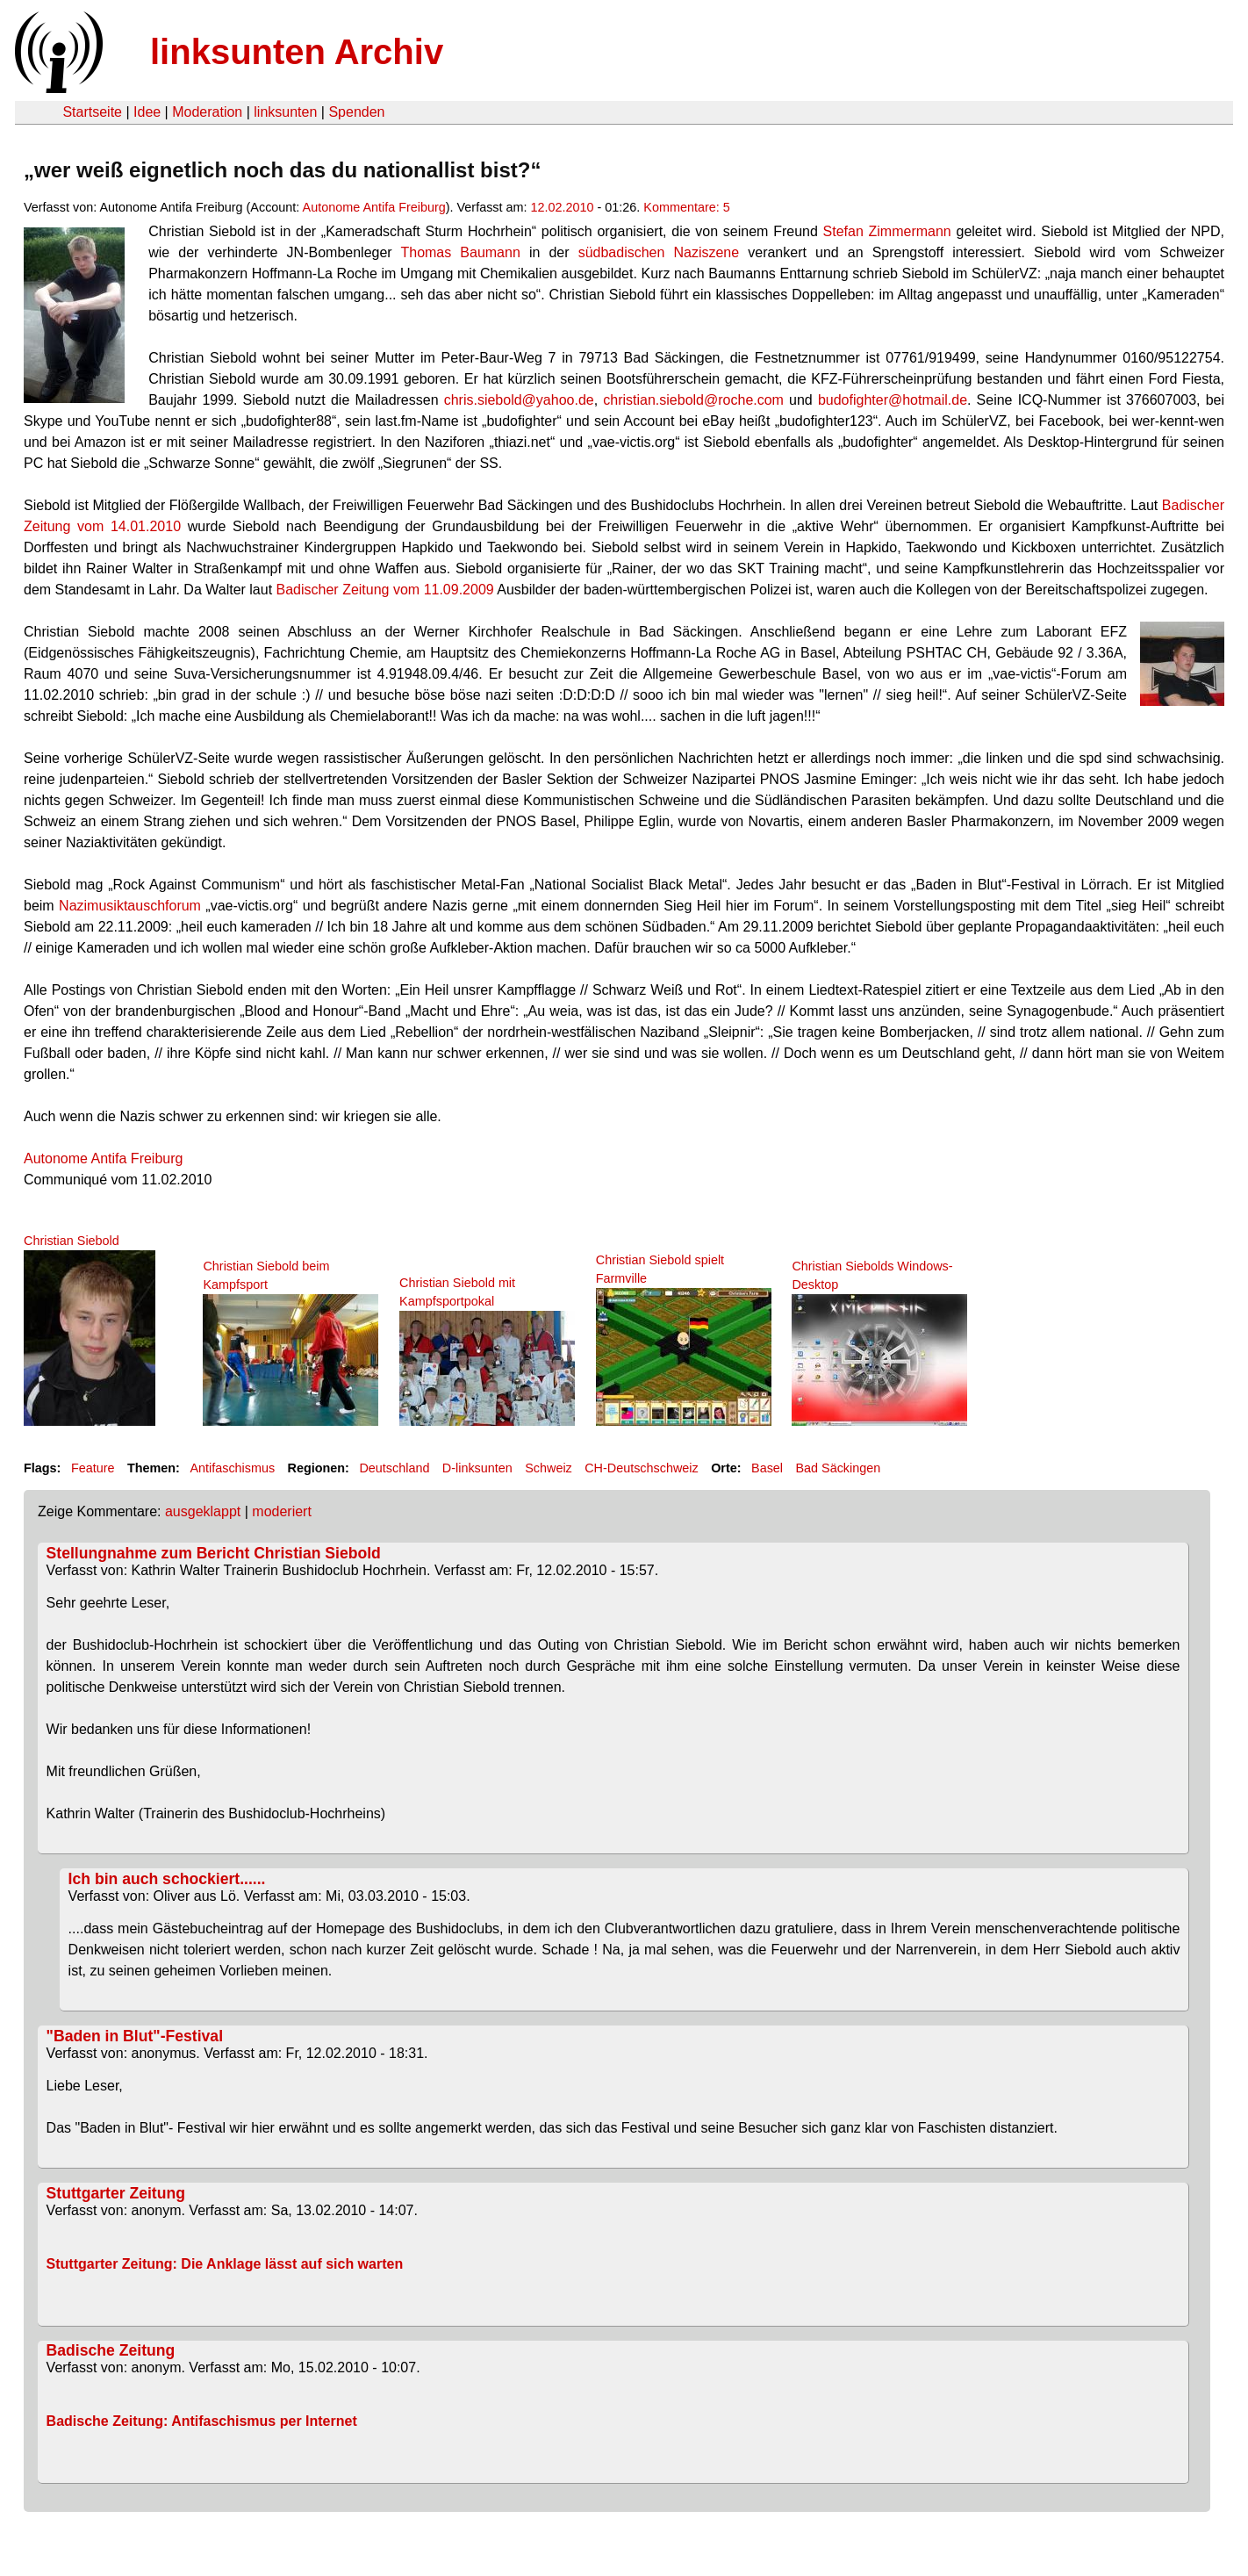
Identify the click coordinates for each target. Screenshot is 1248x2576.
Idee (147, 111)
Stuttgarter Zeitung (116, 2193)
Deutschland (394, 1468)
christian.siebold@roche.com (693, 399)
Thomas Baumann (460, 252)
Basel (767, 1468)
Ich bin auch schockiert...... (167, 1879)
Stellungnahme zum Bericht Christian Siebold (214, 1553)
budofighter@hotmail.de (892, 399)
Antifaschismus (232, 1468)
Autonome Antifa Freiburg (374, 207)
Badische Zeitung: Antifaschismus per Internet (202, 2421)
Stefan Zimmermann (890, 231)
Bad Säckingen (837, 1468)
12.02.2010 (562, 207)
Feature (93, 1468)
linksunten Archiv (296, 51)
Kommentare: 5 (686, 207)
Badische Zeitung (111, 2350)
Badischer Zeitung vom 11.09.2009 (385, 589)
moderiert (282, 1511)
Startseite (92, 111)
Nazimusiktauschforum (130, 905)
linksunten (285, 111)
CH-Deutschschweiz (642, 1468)
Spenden (356, 111)
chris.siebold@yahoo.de (519, 399)
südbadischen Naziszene (659, 252)
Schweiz (548, 1468)
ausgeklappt (202, 1511)
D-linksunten (477, 1468)
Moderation (207, 111)
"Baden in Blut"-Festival (135, 2036)
